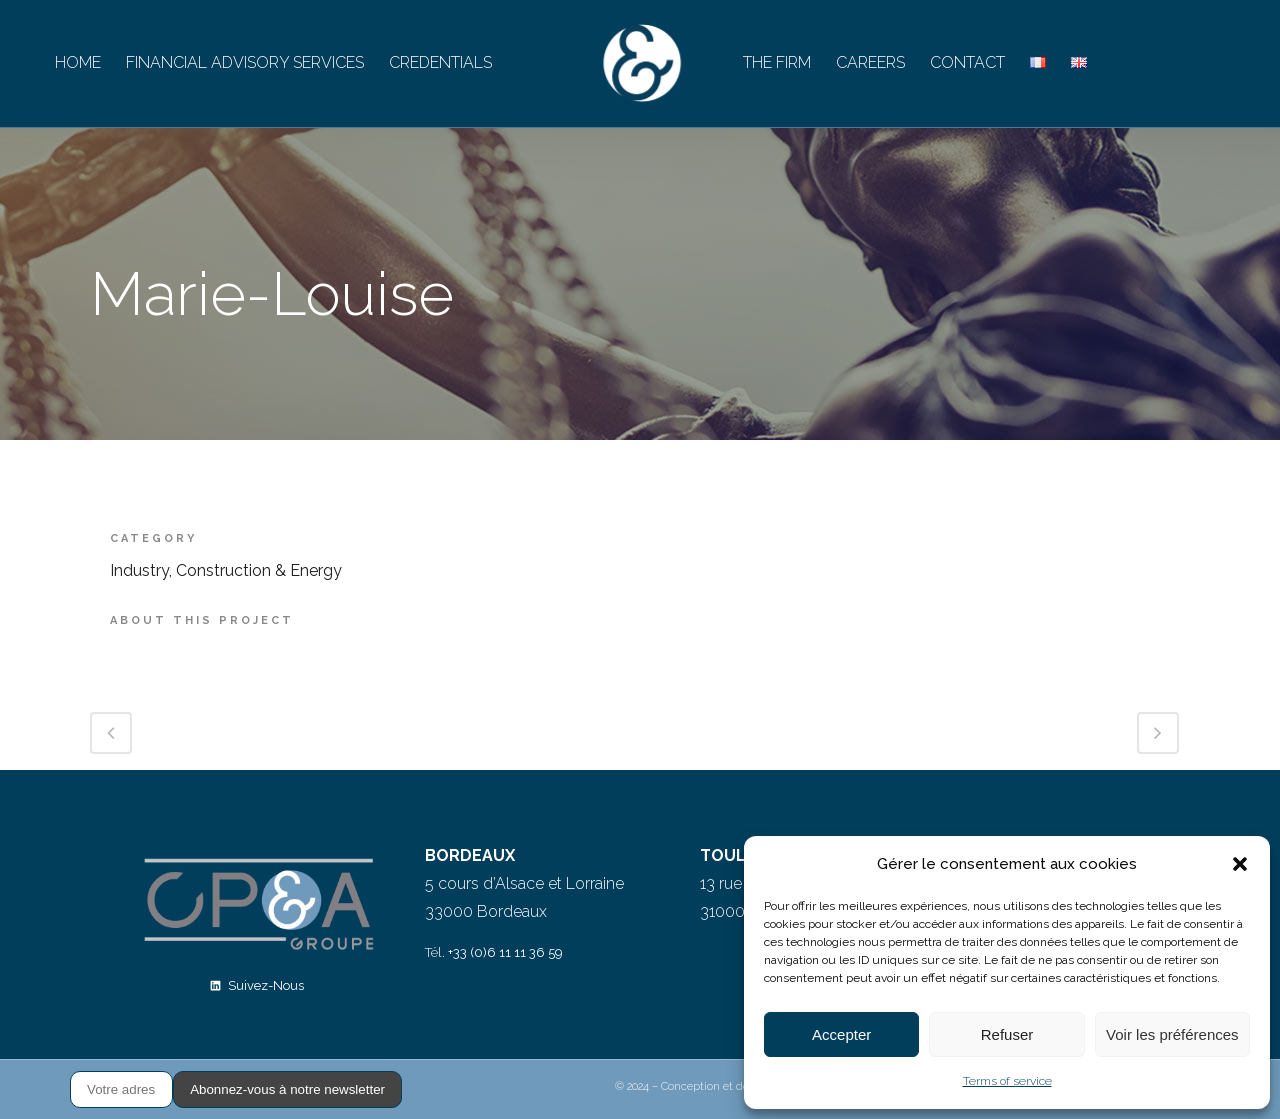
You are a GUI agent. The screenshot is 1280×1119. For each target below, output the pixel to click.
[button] (1240, 864)
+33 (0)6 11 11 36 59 (505, 952)
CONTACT (967, 62)
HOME (78, 62)
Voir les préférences (1172, 1034)
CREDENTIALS (440, 62)
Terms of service (1007, 1081)
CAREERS (870, 62)
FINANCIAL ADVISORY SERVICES (245, 62)
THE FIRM (777, 62)
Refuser (1007, 1034)
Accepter (841, 1034)
